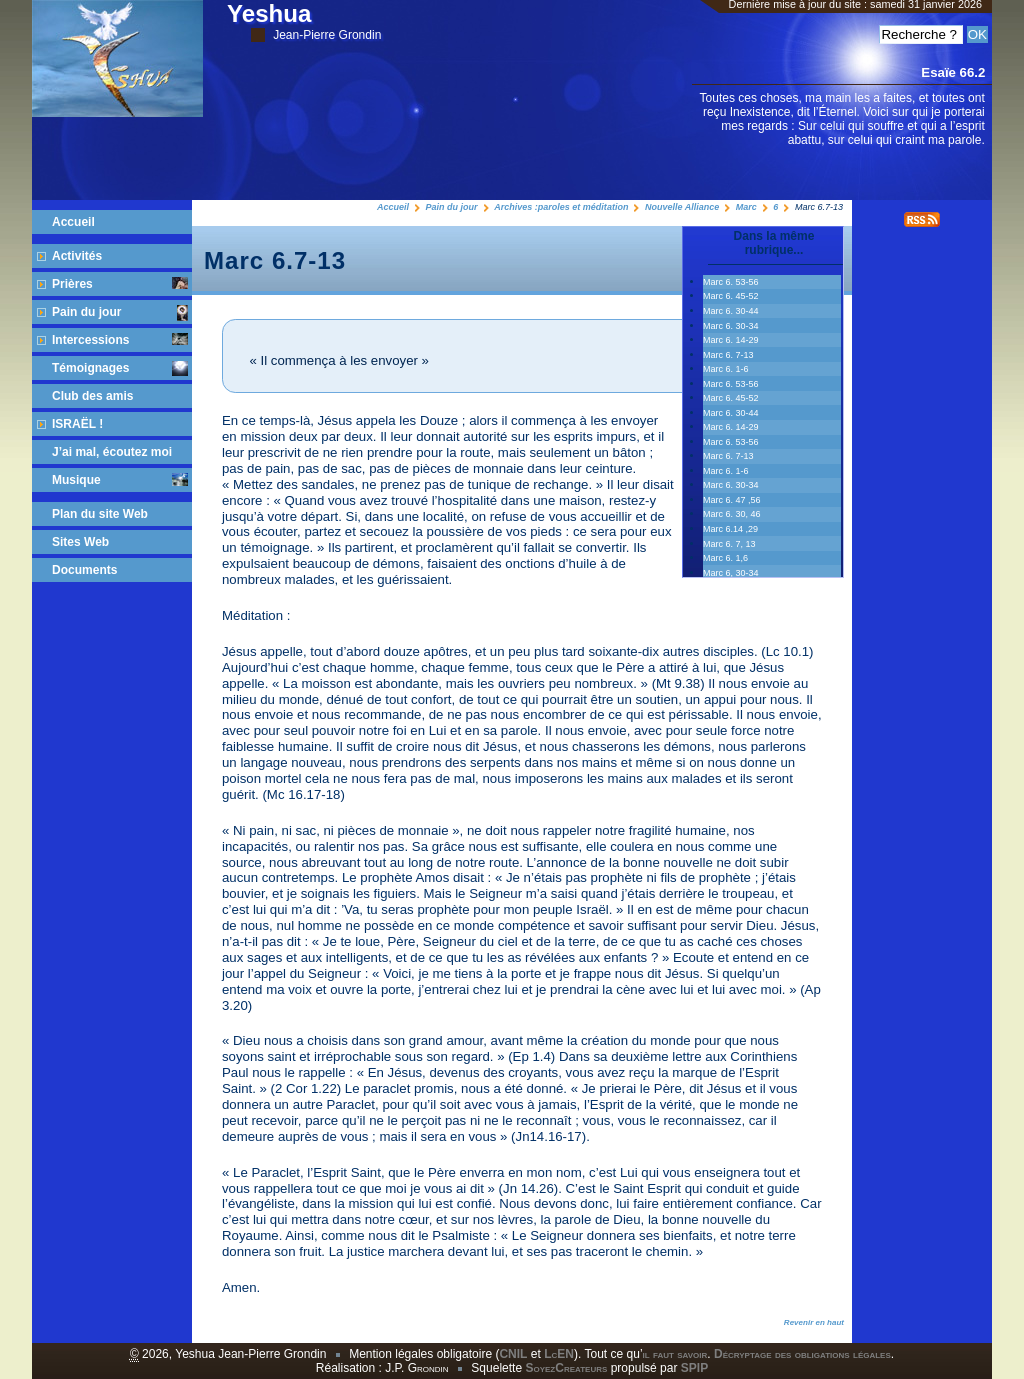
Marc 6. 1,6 (725, 558)
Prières (120, 284)
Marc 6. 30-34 (731, 326)
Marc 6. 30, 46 (732, 514)
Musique (120, 480)
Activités (77, 256)
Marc (746, 207)
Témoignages (120, 368)
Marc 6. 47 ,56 (732, 500)
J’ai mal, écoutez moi (112, 452)
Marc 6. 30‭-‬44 (731, 311)
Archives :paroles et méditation (561, 207)
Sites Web (80, 542)
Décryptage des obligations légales (802, 1354)
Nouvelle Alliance (682, 207)
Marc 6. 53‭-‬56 (731, 282)
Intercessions (120, 340)
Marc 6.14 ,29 (730, 529)
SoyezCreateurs (566, 1368)
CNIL (513, 1354)
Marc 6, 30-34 (731, 573)
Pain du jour (452, 207)
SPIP (694, 1368)
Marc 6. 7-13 (728, 355)
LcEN (559, 1354)
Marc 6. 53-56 (731, 442)
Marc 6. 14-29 (731, 340)
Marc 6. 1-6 (726, 369)
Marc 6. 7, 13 (729, 544)
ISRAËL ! (77, 424)
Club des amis (92, 396)
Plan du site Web (100, 514)
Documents (84, 570)
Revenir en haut (814, 1322)
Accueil (393, 207)
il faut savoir (675, 1354)
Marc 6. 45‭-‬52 (731, 296)
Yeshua (304, 21)
